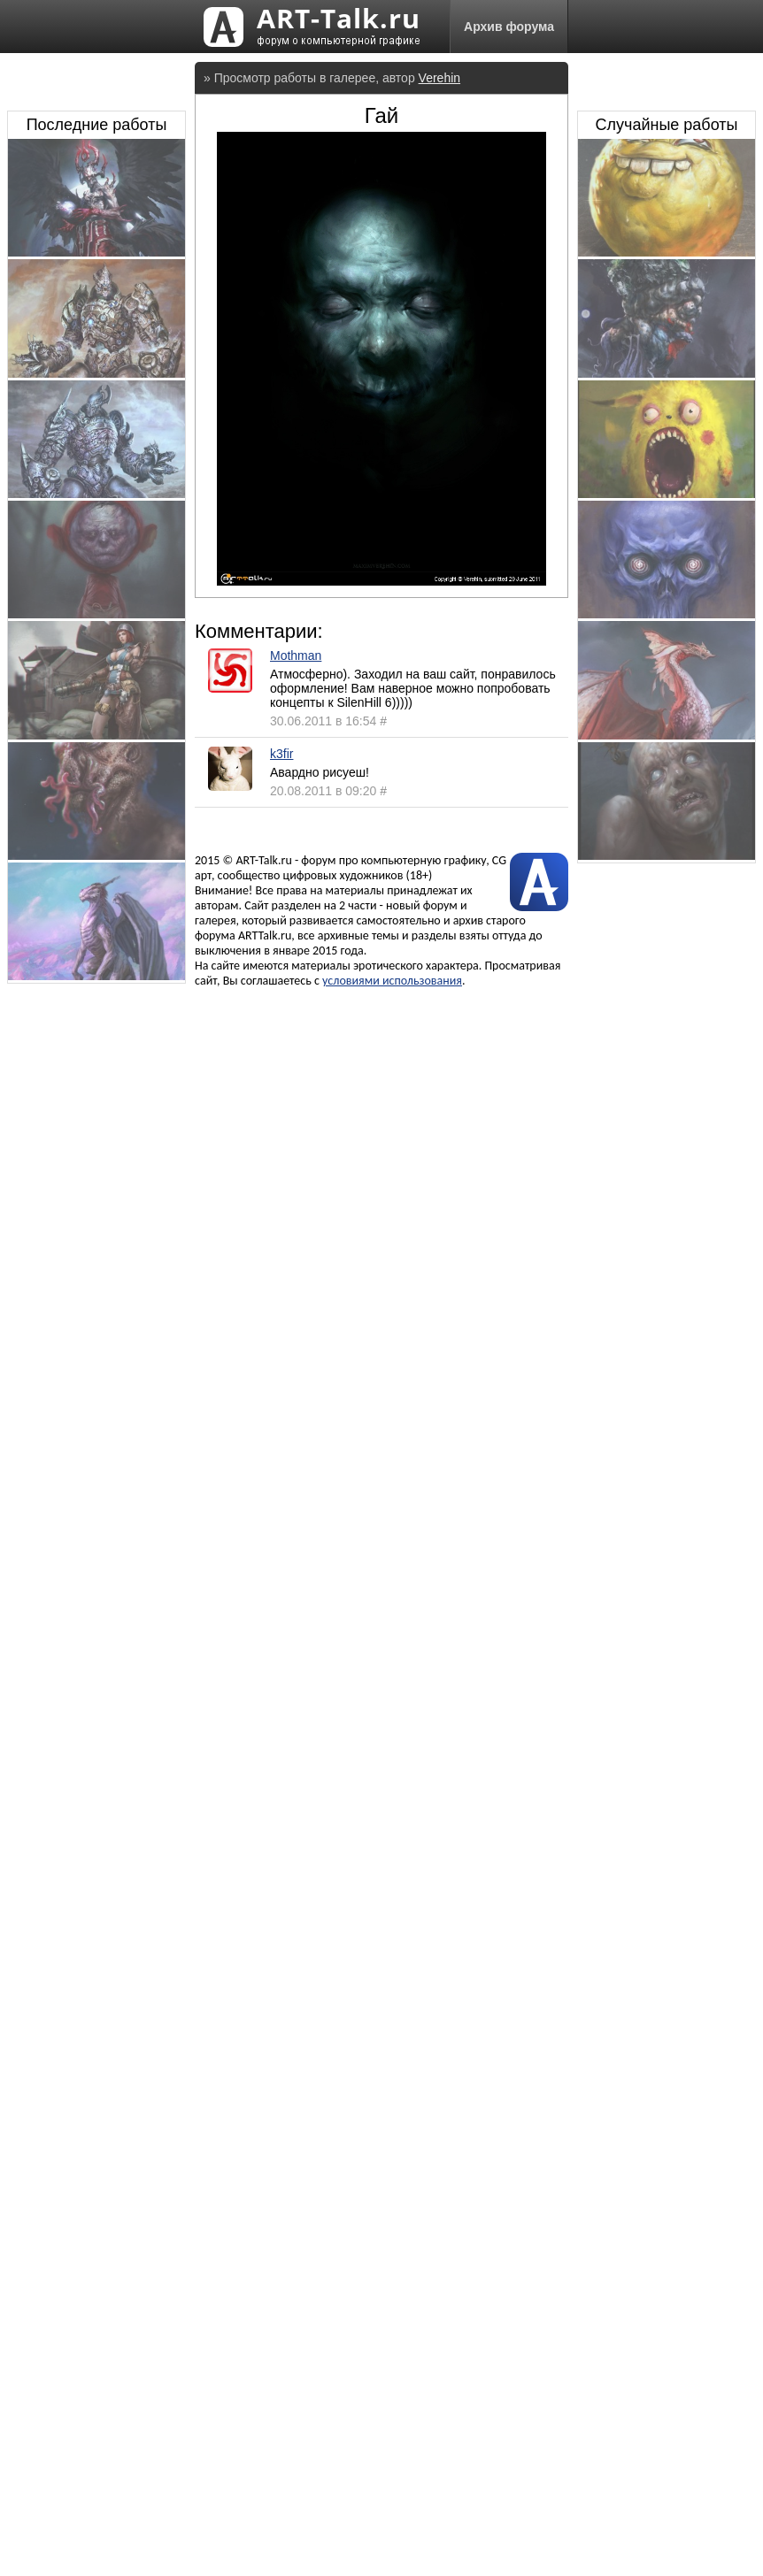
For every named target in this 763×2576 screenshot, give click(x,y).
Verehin (439, 78)
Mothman (295, 655)
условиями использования (392, 980)
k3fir (281, 754)
